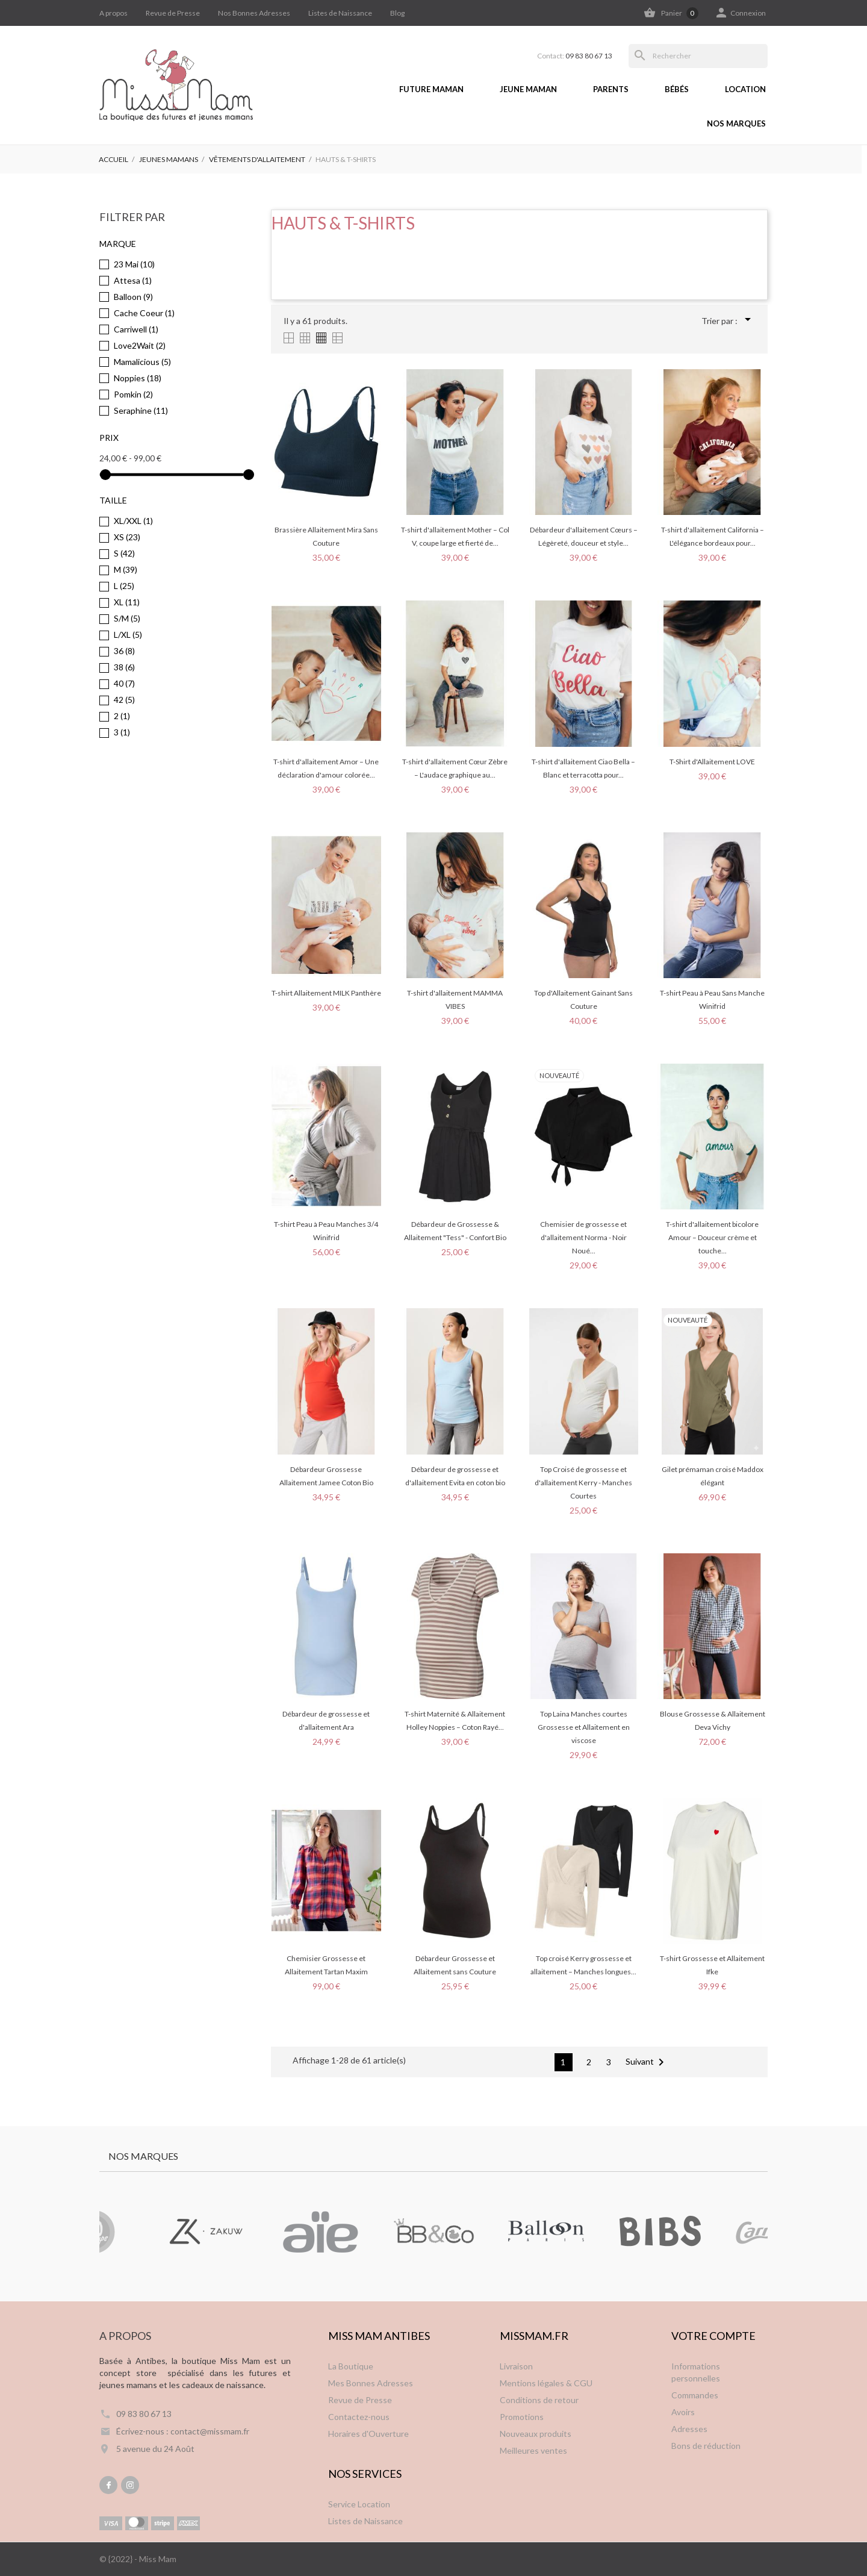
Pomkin (133, 394)
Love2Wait (140, 345)
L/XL (128, 634)
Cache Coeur (144, 313)
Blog (397, 12)
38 (124, 667)
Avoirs (683, 2412)
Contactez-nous (359, 2417)
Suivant (647, 2062)
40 (124, 683)
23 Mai (134, 264)
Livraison (516, 2366)
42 (124, 699)
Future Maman (431, 89)
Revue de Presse (173, 12)
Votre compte (713, 2335)
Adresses (689, 2429)
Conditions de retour (539, 2400)
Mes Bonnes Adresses (370, 2383)
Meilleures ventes (533, 2450)
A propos (113, 12)
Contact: (574, 56)
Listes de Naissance (340, 12)
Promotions (522, 2417)
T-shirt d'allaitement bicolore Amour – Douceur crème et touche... (712, 1237)
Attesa (133, 280)
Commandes (694, 2395)
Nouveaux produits (535, 2433)
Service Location (359, 2504)
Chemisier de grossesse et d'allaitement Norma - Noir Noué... (583, 1237)
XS (127, 537)
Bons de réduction (706, 2445)
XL (127, 602)
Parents (611, 89)
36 (124, 651)
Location (745, 89)
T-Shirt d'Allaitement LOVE (712, 761)
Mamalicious (142, 362)
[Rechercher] (698, 56)
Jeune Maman (528, 89)
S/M (127, 618)
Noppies (137, 378)
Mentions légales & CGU (546, 2383)
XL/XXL (133, 521)
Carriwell (136, 329)
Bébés (677, 89)
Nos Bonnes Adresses (254, 12)
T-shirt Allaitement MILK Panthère (326, 992)
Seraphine (141, 410)
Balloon (133, 297)
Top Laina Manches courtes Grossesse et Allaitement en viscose (584, 1727)
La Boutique (350, 2366)
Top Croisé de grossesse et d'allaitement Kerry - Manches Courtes (583, 1482)
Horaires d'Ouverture (368, 2433)
